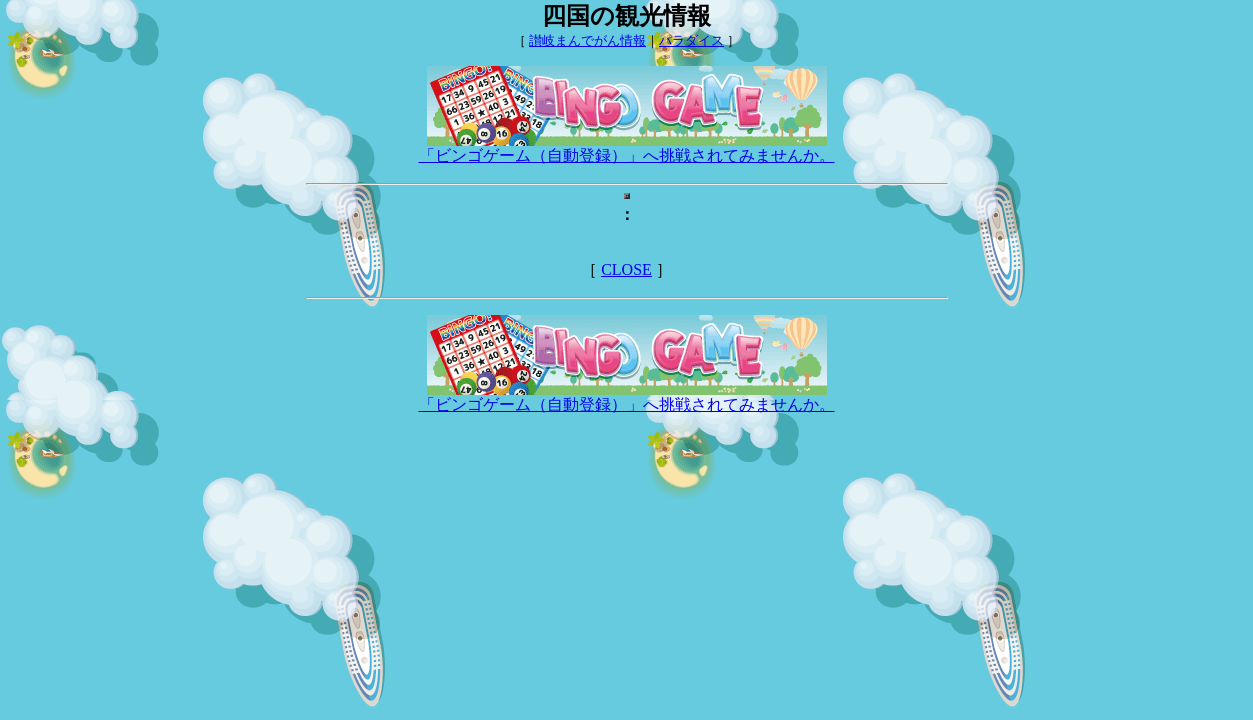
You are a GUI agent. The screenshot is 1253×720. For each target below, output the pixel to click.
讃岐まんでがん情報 (587, 40)
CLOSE (626, 269)
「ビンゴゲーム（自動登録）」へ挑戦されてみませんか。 (627, 148)
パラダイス (691, 40)
